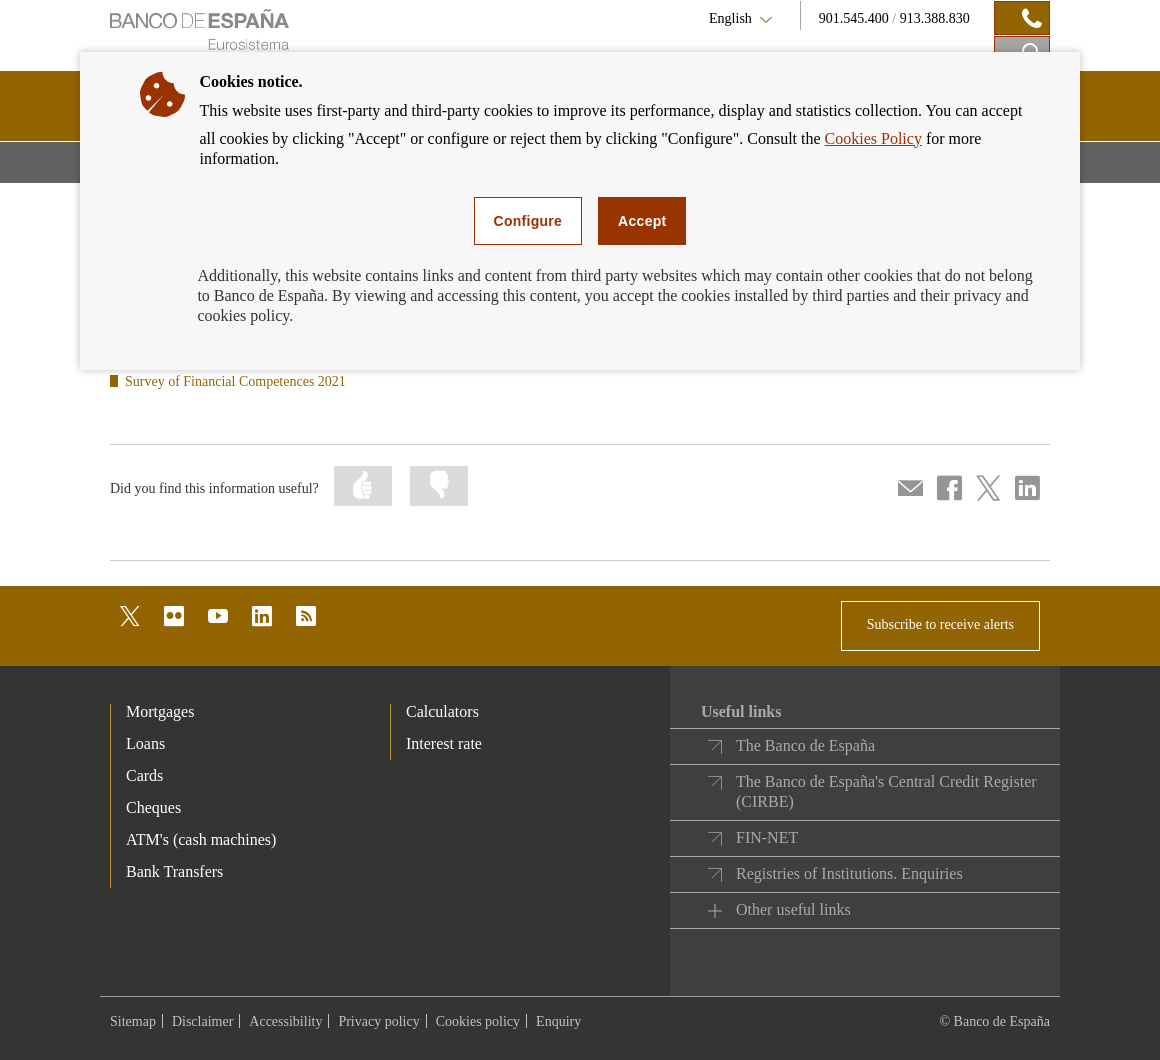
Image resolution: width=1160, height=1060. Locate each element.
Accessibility (285, 1021)
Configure (528, 221)
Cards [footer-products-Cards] (144, 775)
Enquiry (558, 1021)
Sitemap (133, 1021)
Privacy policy (378, 1021)
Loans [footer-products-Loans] (145, 743)
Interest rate (444, 743)
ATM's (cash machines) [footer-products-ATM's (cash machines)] (201, 839)
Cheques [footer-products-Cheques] (153, 807)
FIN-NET (767, 837)
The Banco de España (805, 745)
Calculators (442, 711)
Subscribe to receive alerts (940, 624)
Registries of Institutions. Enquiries (849, 873)
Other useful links (793, 909)
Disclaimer (202, 1021)
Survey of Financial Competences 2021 (235, 381)
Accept (642, 221)
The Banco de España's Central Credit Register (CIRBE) (886, 791)
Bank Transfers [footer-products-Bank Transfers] (174, 871)
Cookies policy (478, 1021)
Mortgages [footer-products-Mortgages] (160, 711)
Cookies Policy (873, 138)
